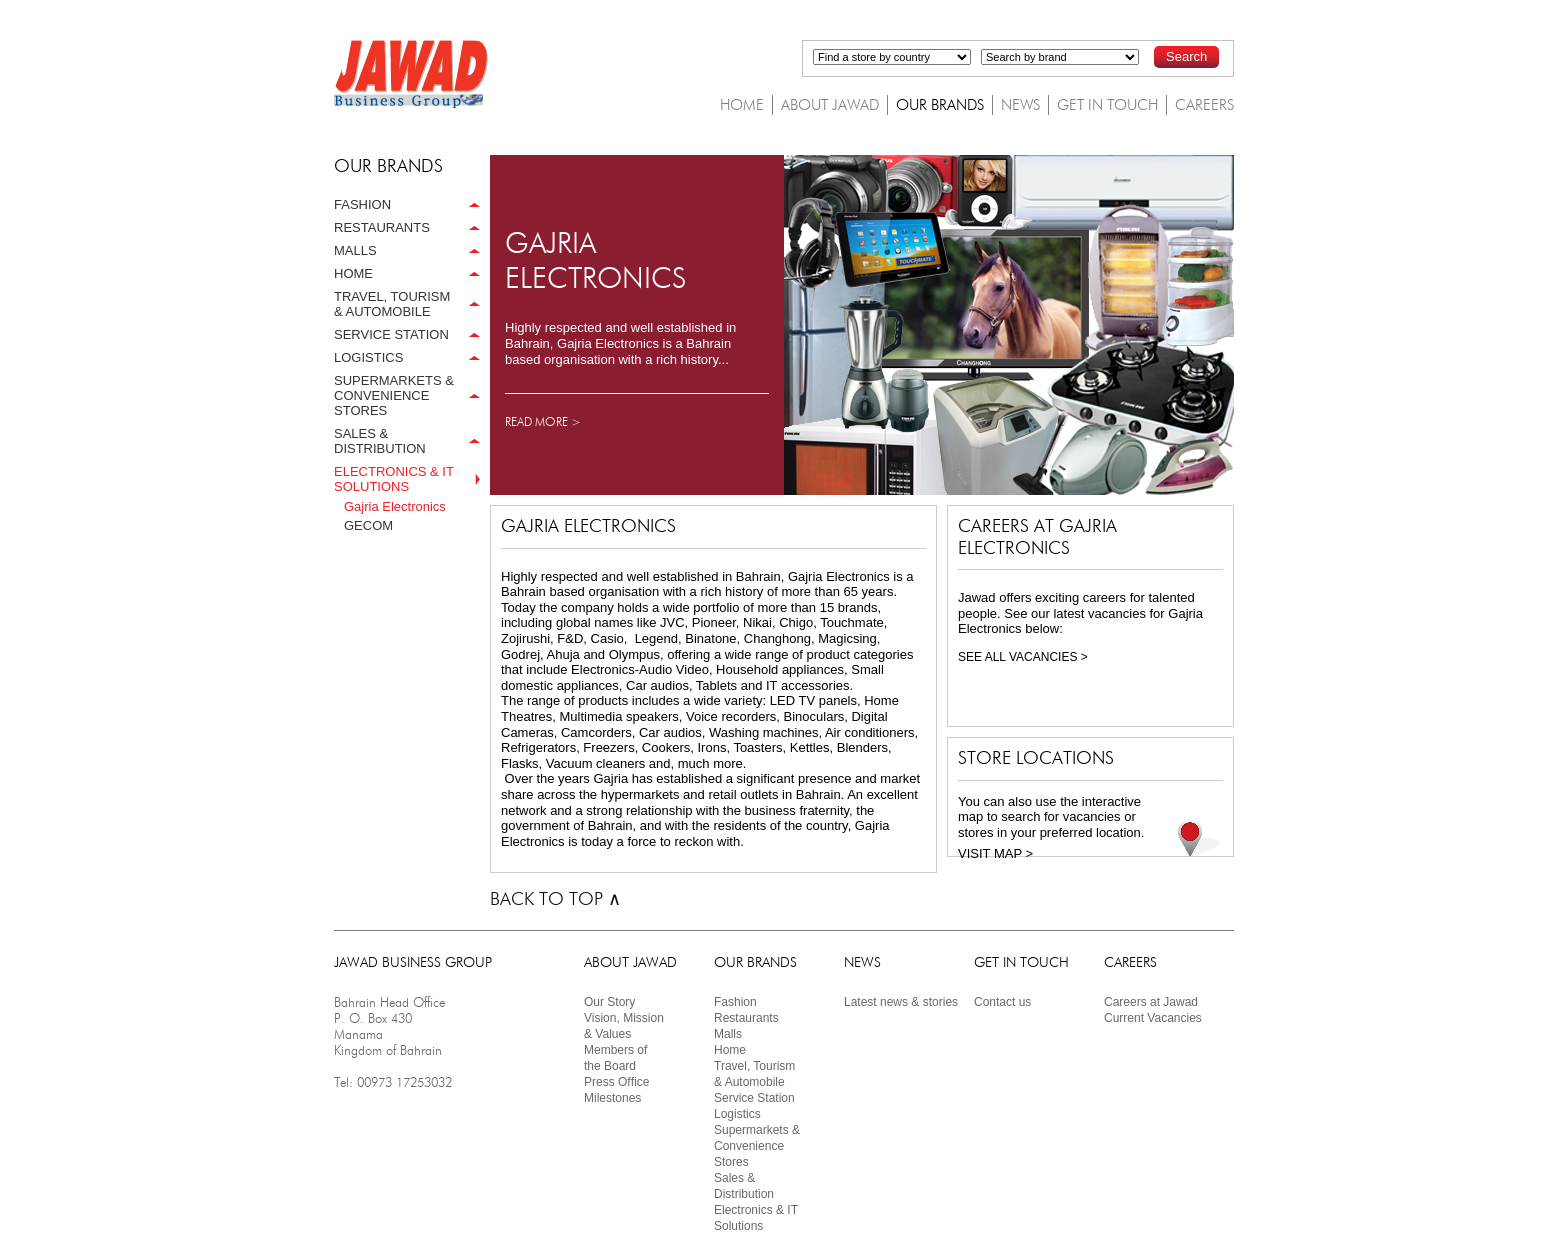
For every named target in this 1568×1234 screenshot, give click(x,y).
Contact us (1002, 1002)
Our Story (609, 1002)
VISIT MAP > (995, 853)
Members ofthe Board (615, 1058)
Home (730, 1050)
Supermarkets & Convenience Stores (757, 1146)
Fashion (735, 1002)
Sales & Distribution (744, 1186)
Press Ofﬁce (616, 1082)
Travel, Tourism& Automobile (754, 1074)
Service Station (754, 1098)
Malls (728, 1034)
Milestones (612, 1098)
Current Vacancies (1153, 1018)
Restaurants (746, 1018)
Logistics (737, 1114)
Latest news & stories (901, 1002)
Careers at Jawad (1151, 1002)
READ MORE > (543, 421)
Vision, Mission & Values (624, 1026)
